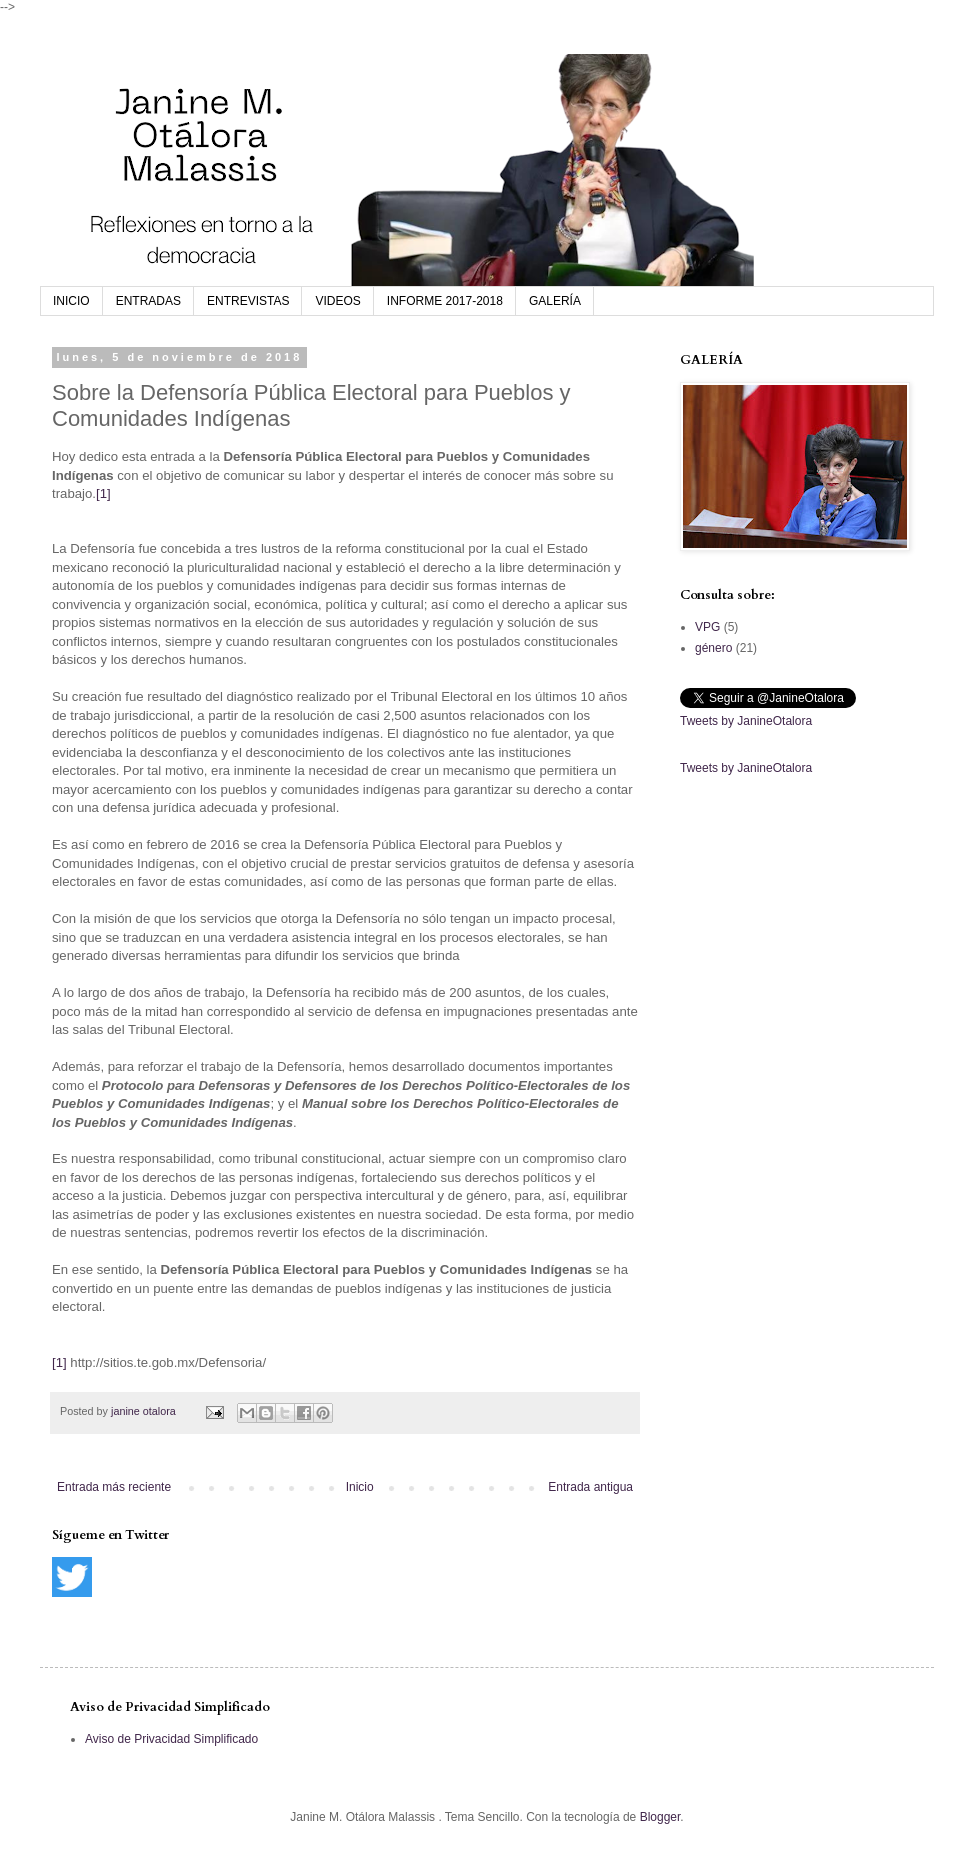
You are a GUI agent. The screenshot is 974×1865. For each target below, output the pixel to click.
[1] (103, 493)
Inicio (360, 1487)
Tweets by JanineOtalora (746, 721)
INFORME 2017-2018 (445, 301)
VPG (707, 627)
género (713, 648)
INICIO (71, 301)
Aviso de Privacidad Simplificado (171, 1739)
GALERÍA (555, 301)
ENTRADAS (148, 301)
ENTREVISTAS (248, 301)
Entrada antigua (590, 1487)
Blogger (660, 1817)
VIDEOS (337, 301)
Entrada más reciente (114, 1487)
